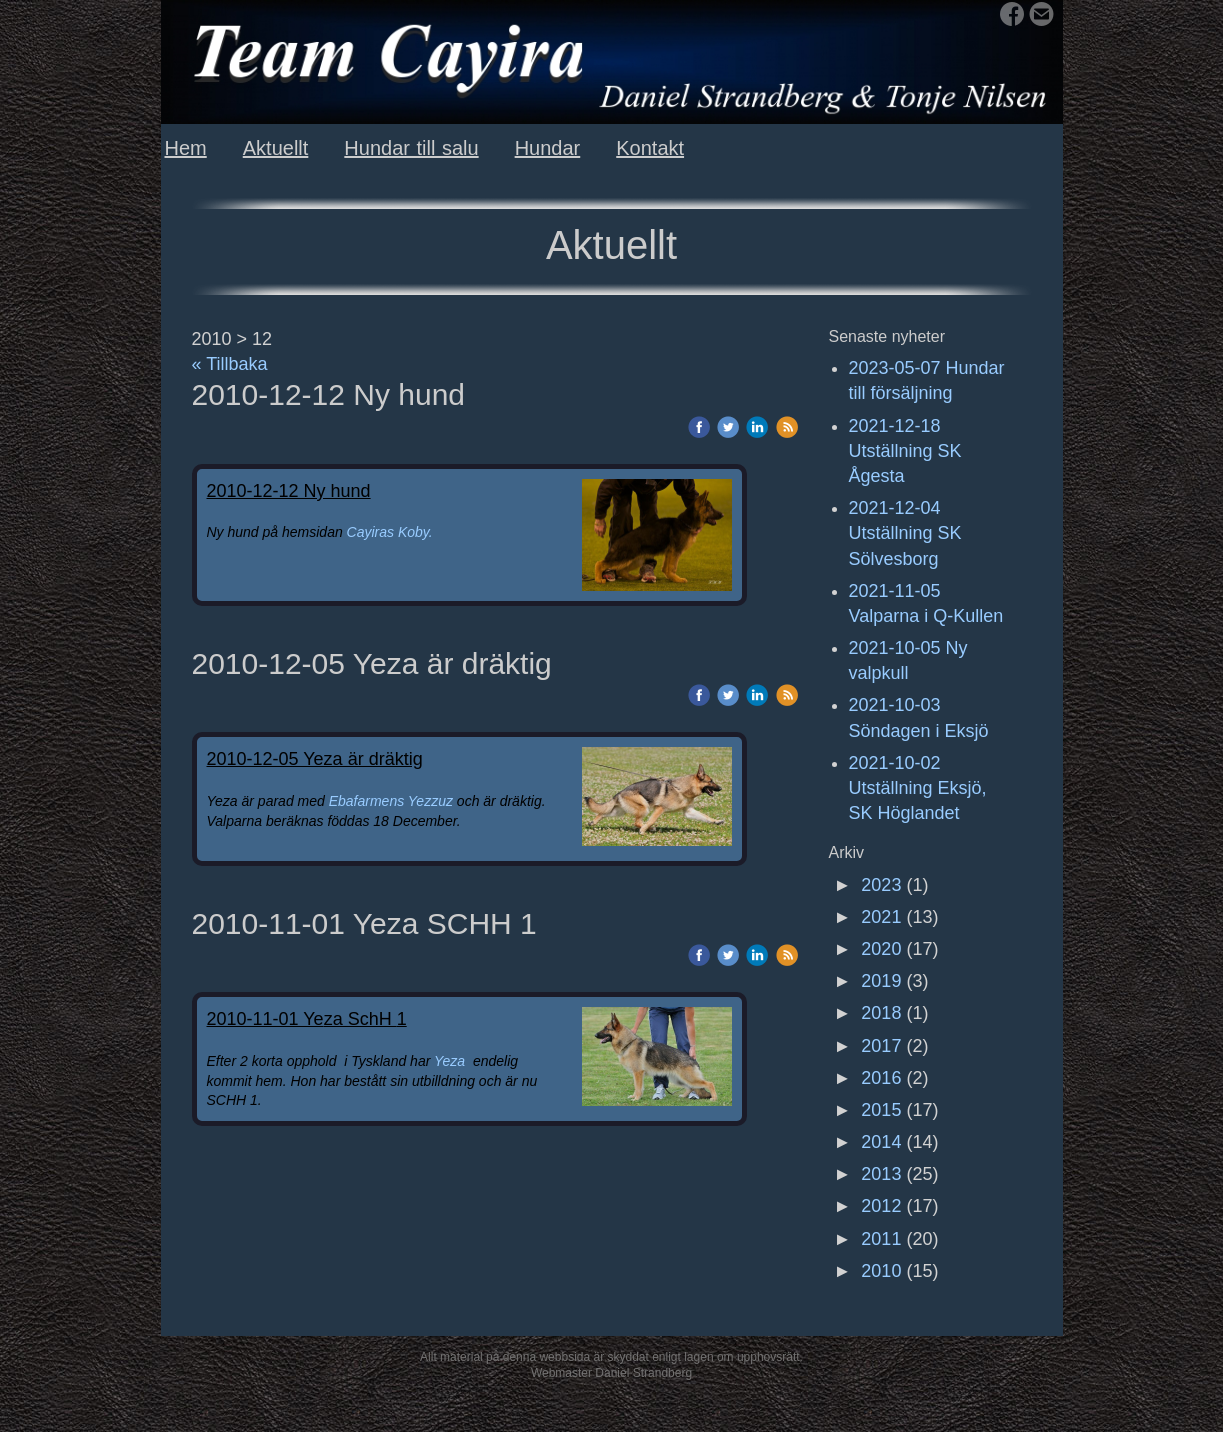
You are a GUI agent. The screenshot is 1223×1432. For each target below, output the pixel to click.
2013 (881, 1174)
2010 (881, 1271)
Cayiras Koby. (390, 532)
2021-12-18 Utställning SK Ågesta (905, 451)
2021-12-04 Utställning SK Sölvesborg (905, 533)
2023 (881, 885)
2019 (881, 981)
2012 (881, 1206)
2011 (881, 1239)
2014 (881, 1142)
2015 (881, 1110)
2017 (881, 1046)
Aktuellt (276, 148)
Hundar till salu (411, 148)
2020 (881, 949)
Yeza (449, 1061)
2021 (881, 917)
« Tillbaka (230, 364)
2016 (881, 1078)
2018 (881, 1013)
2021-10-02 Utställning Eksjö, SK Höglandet (918, 788)
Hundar (548, 148)
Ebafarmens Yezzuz (393, 801)
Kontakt (650, 148)
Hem (186, 148)
